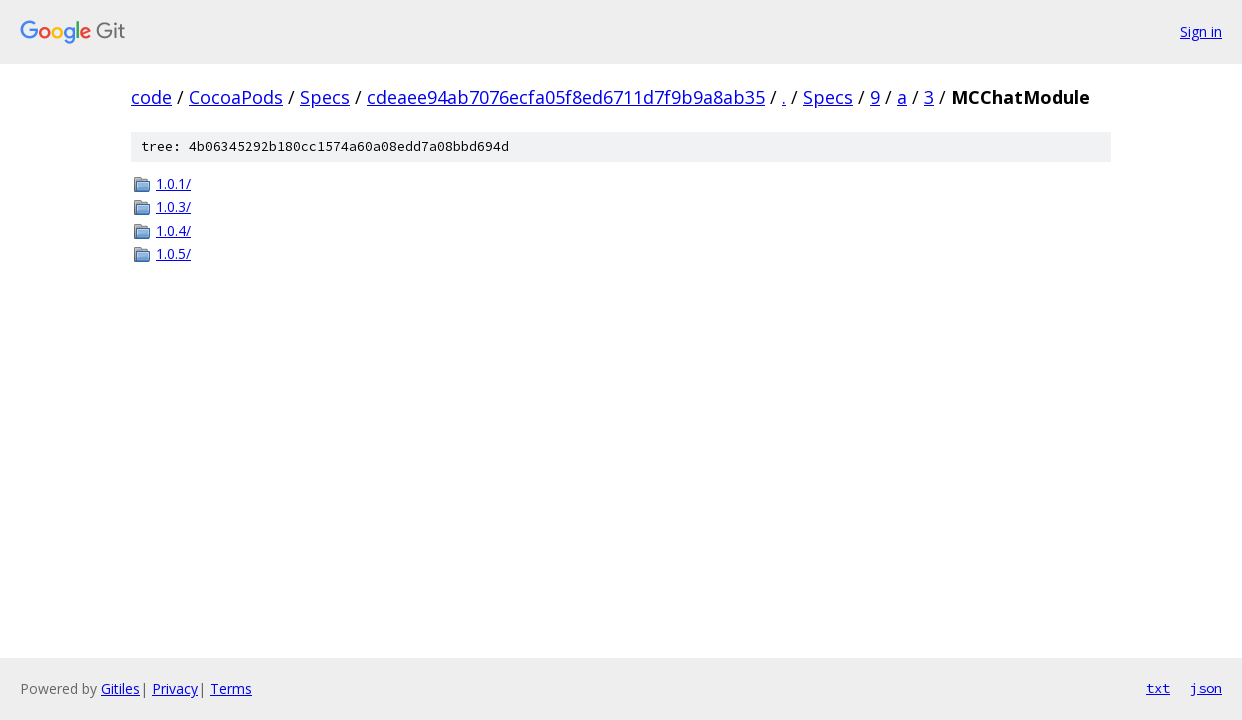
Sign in (1201, 31)
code (151, 97)
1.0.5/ (173, 253)
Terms (231, 688)
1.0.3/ (173, 206)
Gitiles (120, 688)
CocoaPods (236, 97)
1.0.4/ (173, 230)
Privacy (175, 688)
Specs (325, 97)
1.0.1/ (173, 183)
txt (1158, 688)
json (1206, 688)
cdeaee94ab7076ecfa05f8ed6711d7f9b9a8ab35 (566, 97)
